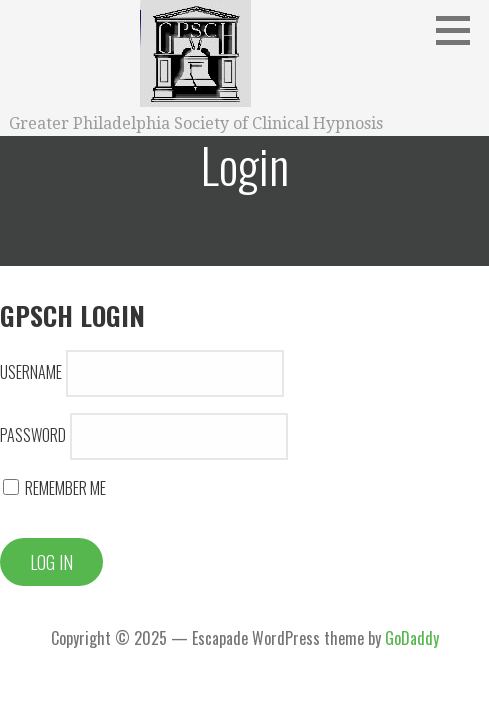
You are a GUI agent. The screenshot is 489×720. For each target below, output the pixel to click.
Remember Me (54, 488)
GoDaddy (412, 638)
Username (31, 372)
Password (33, 435)
